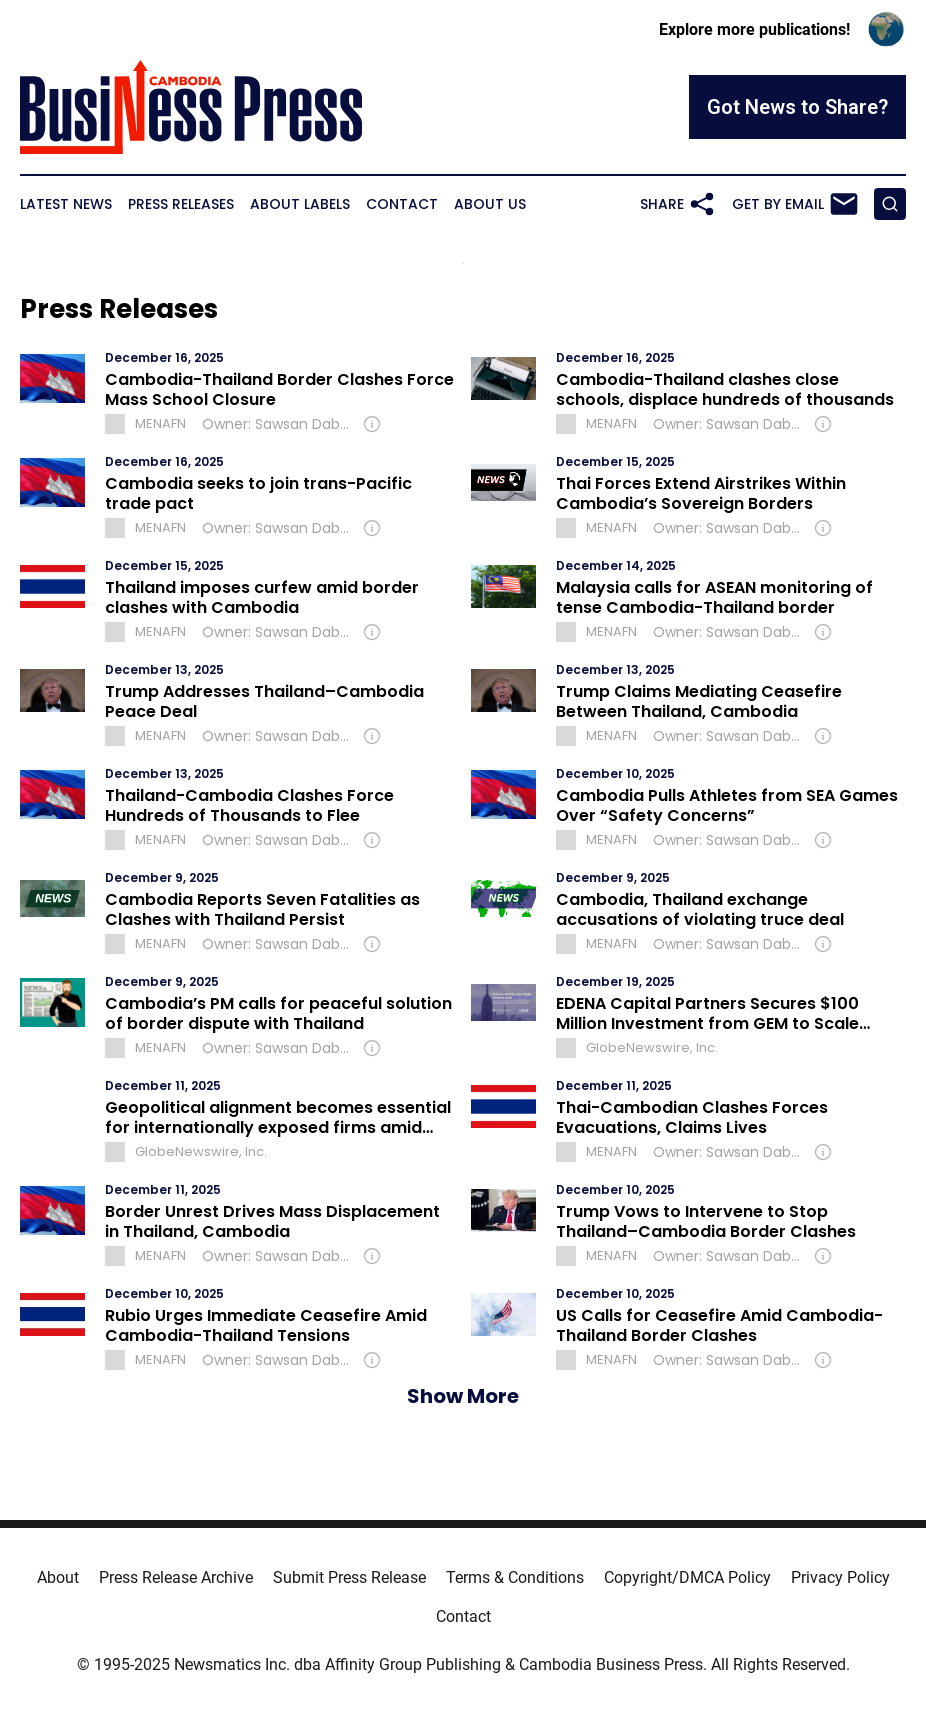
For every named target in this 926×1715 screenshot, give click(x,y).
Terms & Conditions (515, 1577)
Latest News (66, 204)
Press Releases (181, 204)
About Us (490, 204)
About (58, 1577)
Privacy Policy (840, 1577)
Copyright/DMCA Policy (687, 1577)
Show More (463, 1396)
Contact (402, 204)
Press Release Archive (176, 1577)
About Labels (300, 204)
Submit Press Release (349, 1577)
